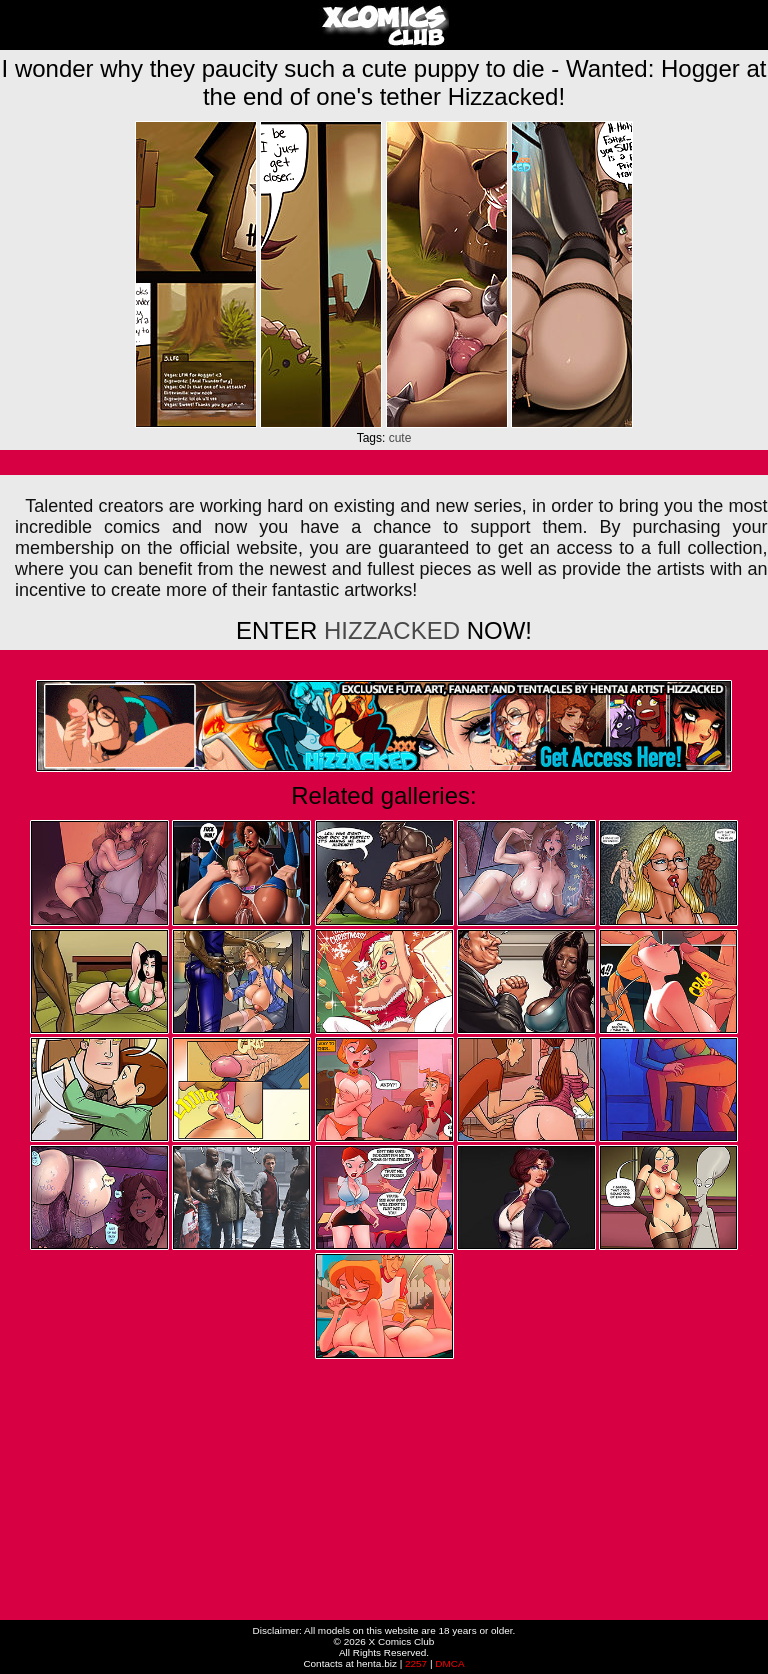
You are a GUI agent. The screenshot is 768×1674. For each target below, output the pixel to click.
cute (400, 438)
